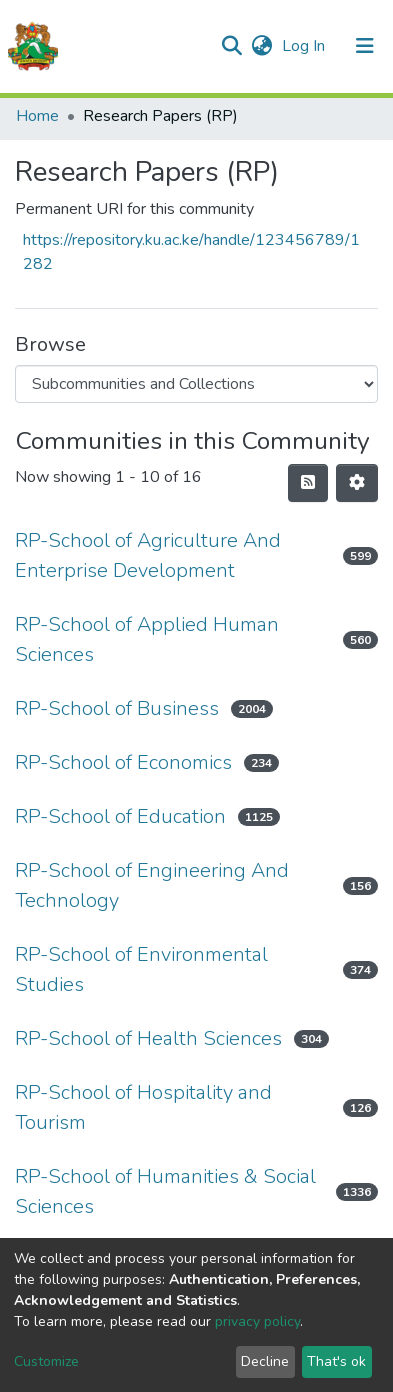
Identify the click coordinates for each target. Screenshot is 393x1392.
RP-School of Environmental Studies (141, 969)
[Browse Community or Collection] (196, 384)
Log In (305, 46)
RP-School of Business (117, 708)
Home (37, 116)
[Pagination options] (357, 483)
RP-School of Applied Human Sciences (147, 639)
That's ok (336, 1361)
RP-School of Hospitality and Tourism (143, 1107)
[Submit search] (231, 46)
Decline (265, 1361)
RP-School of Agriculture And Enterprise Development (148, 555)
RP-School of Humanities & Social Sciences (165, 1191)
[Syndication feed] (308, 483)
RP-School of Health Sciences (148, 1038)
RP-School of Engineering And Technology (152, 885)
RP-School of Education (120, 816)
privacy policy (257, 1321)
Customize (46, 1361)
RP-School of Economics (123, 762)
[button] (261, 46)
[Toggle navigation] (365, 46)
